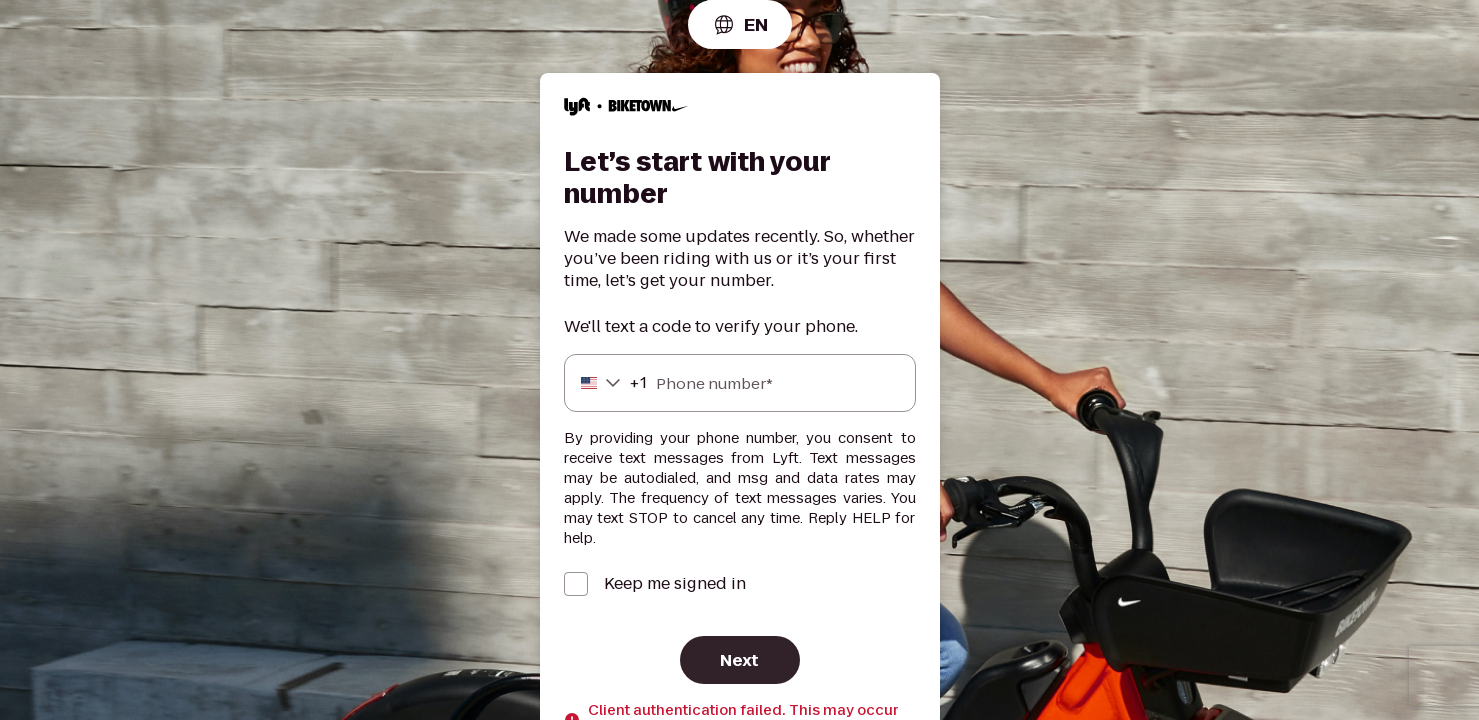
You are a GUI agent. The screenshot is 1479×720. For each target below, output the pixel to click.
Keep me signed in (675, 584)
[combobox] (740, 24)
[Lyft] (626, 109)
